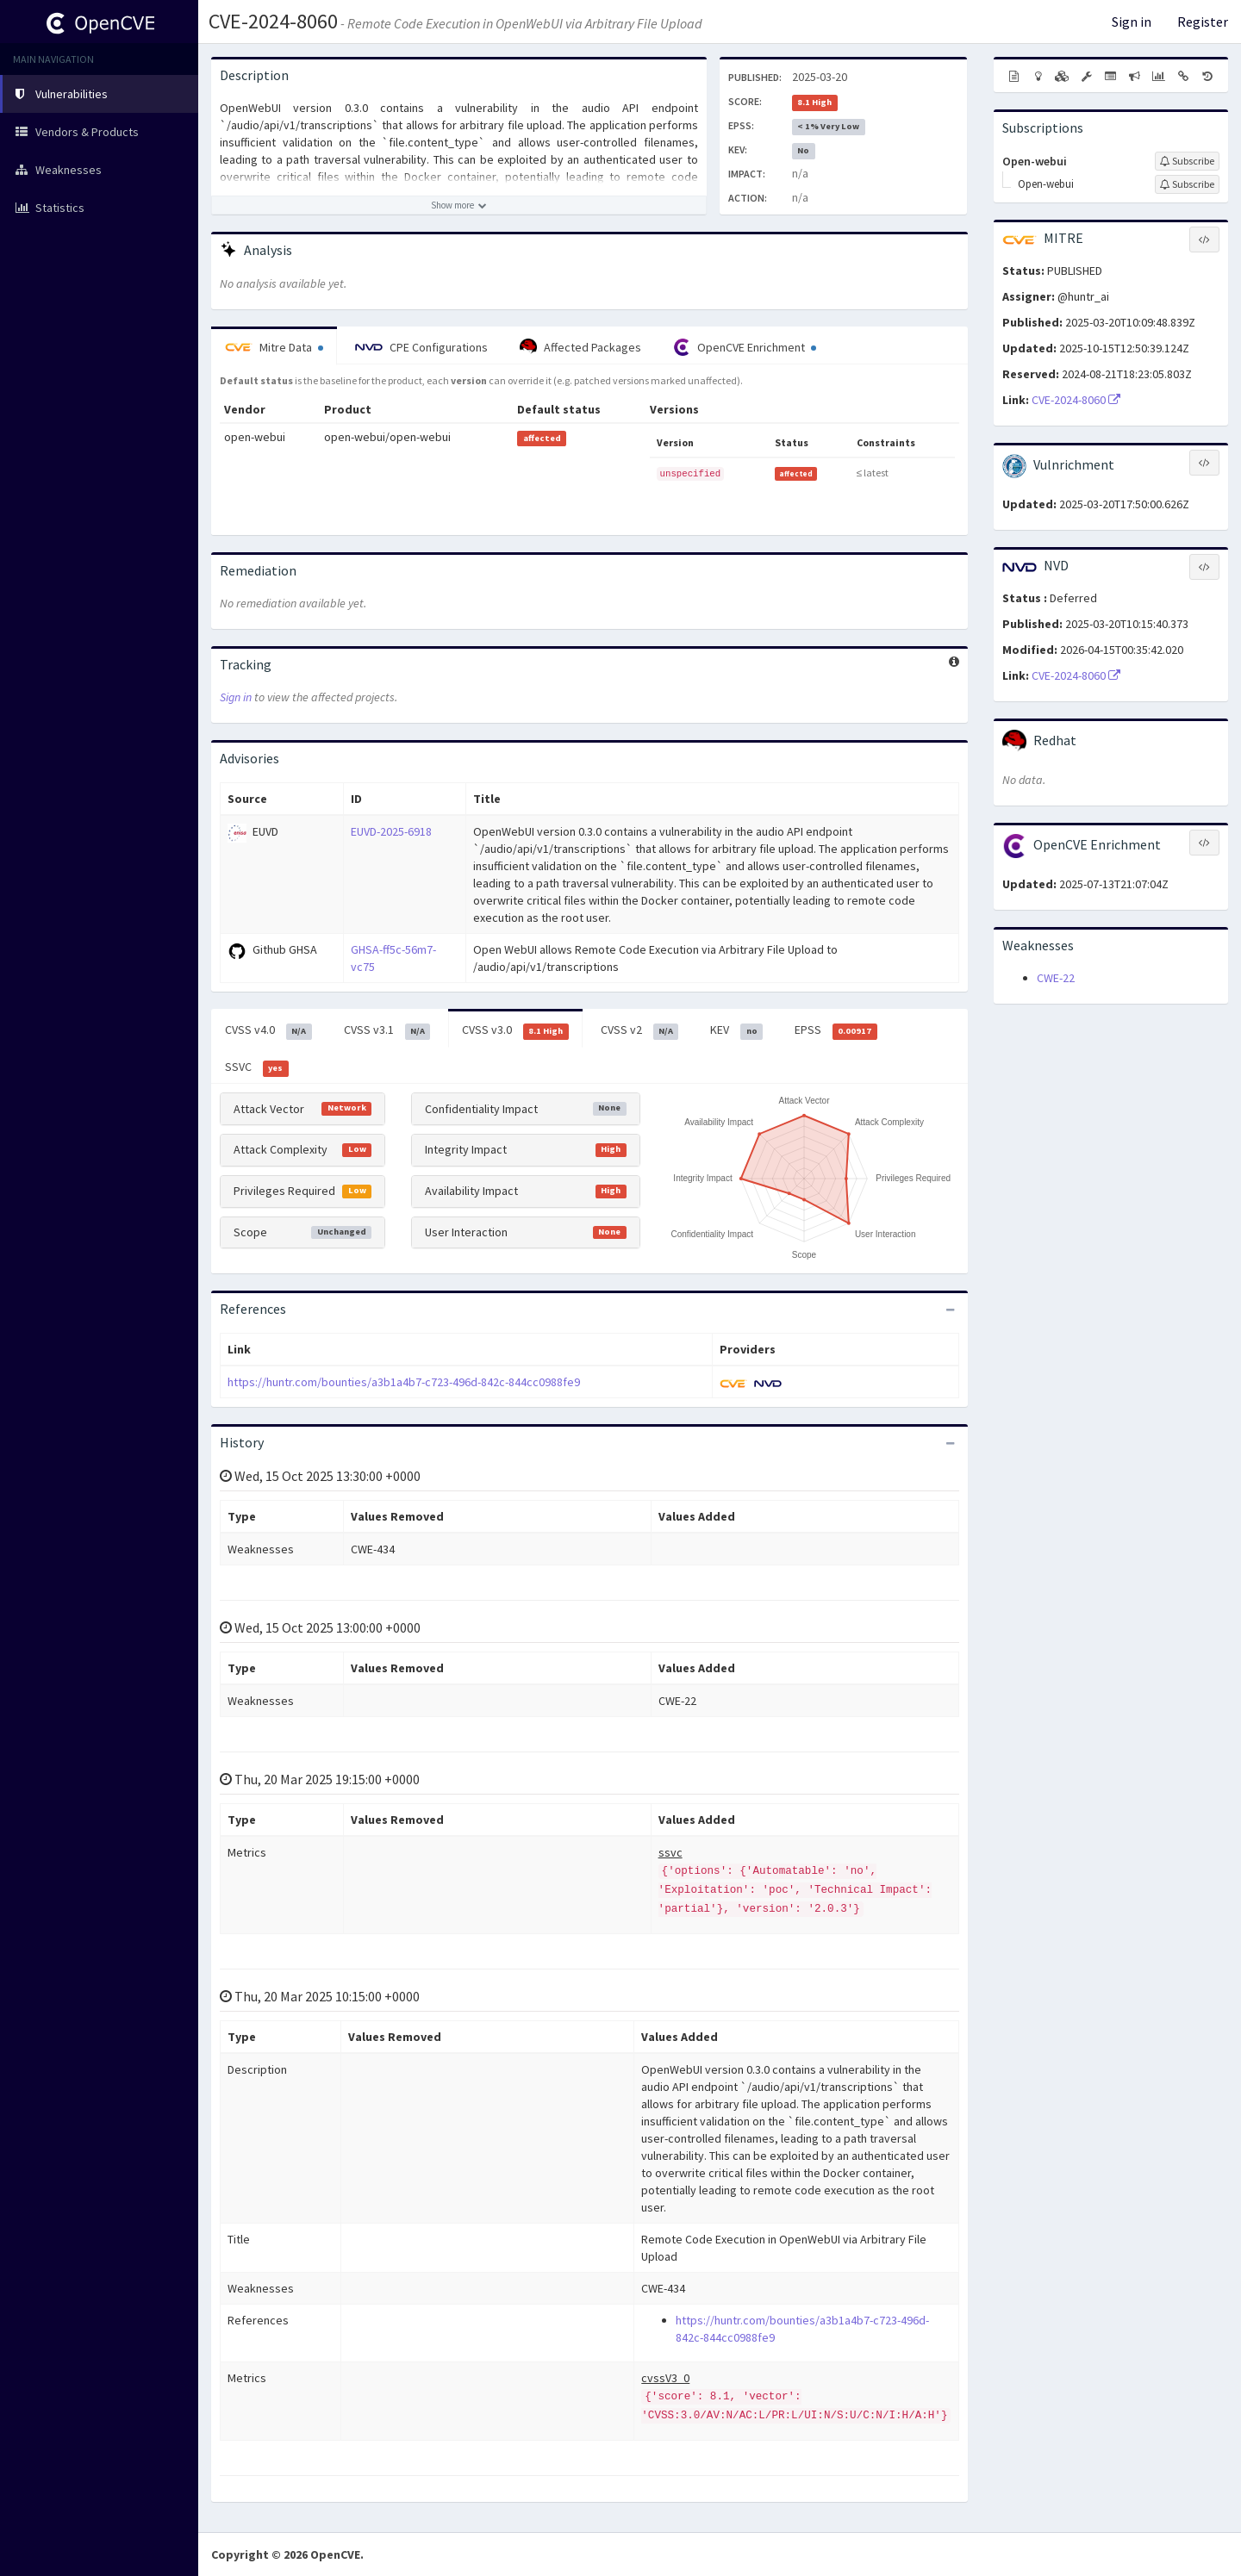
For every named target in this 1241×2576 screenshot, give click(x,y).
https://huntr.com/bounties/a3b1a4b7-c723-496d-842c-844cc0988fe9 (404, 1382)
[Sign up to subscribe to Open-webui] (1187, 161)
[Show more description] (459, 205)
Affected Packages (580, 347)
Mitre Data (274, 347)
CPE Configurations (421, 347)
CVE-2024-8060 (273, 21)
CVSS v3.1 (387, 1030)
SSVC (257, 1067)
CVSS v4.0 (268, 1030)
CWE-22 (1056, 978)
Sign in (1131, 21)
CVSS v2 (640, 1030)
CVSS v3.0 (515, 1030)
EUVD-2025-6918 (391, 831)
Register (1202, 21)
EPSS (836, 1030)
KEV (736, 1030)
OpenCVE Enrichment (744, 347)
